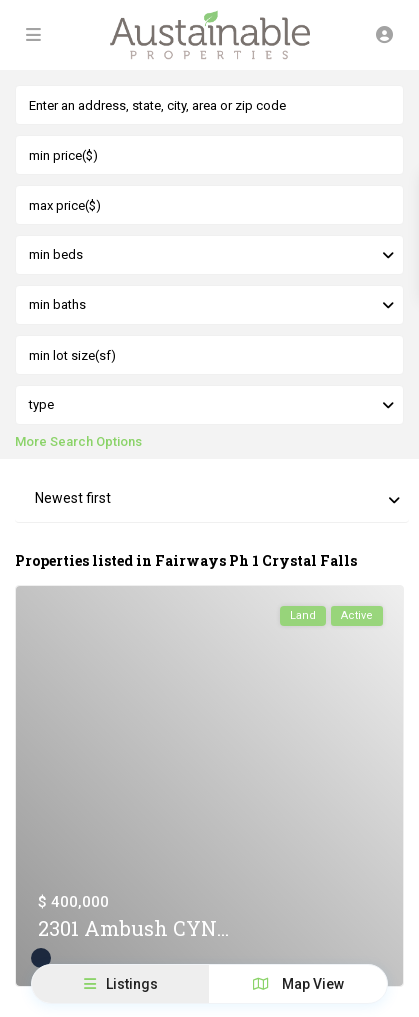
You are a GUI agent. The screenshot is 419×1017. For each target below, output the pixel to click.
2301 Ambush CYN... (133, 928)
